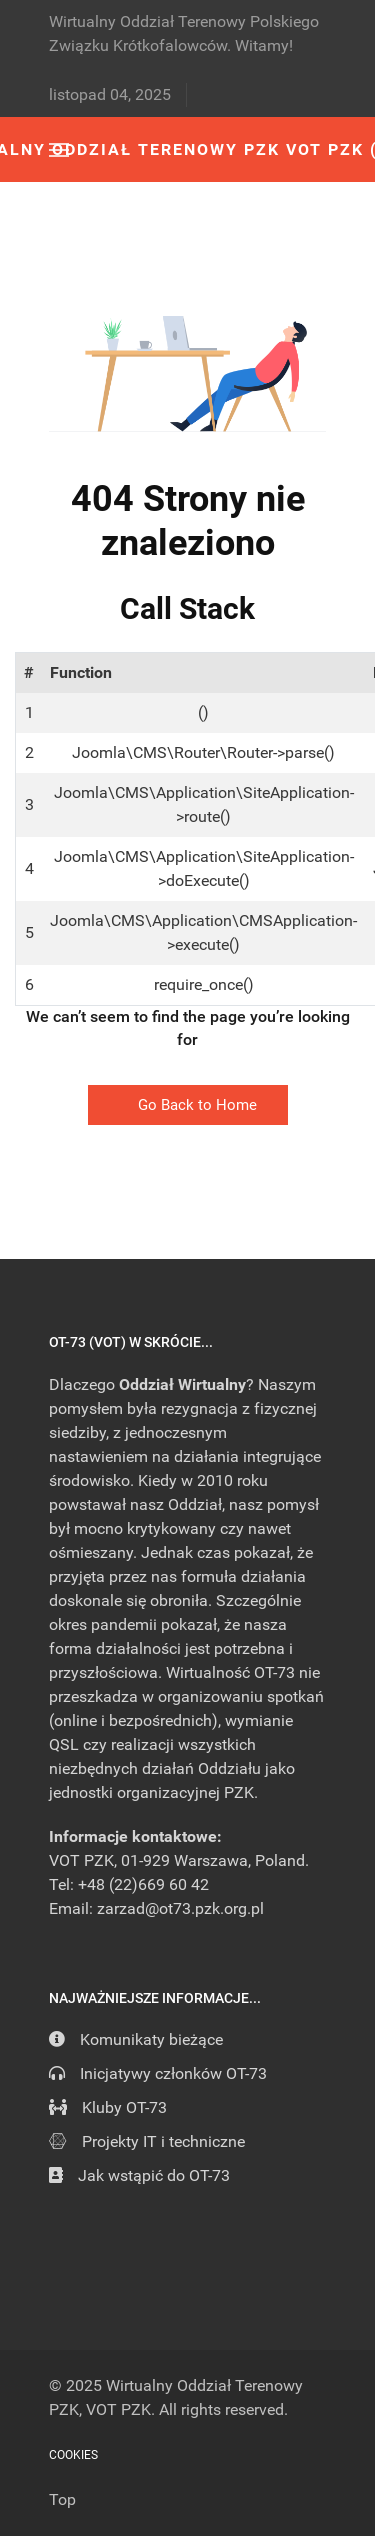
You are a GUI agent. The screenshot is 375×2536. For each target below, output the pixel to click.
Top (62, 2499)
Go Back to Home (188, 1105)
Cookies (73, 2455)
